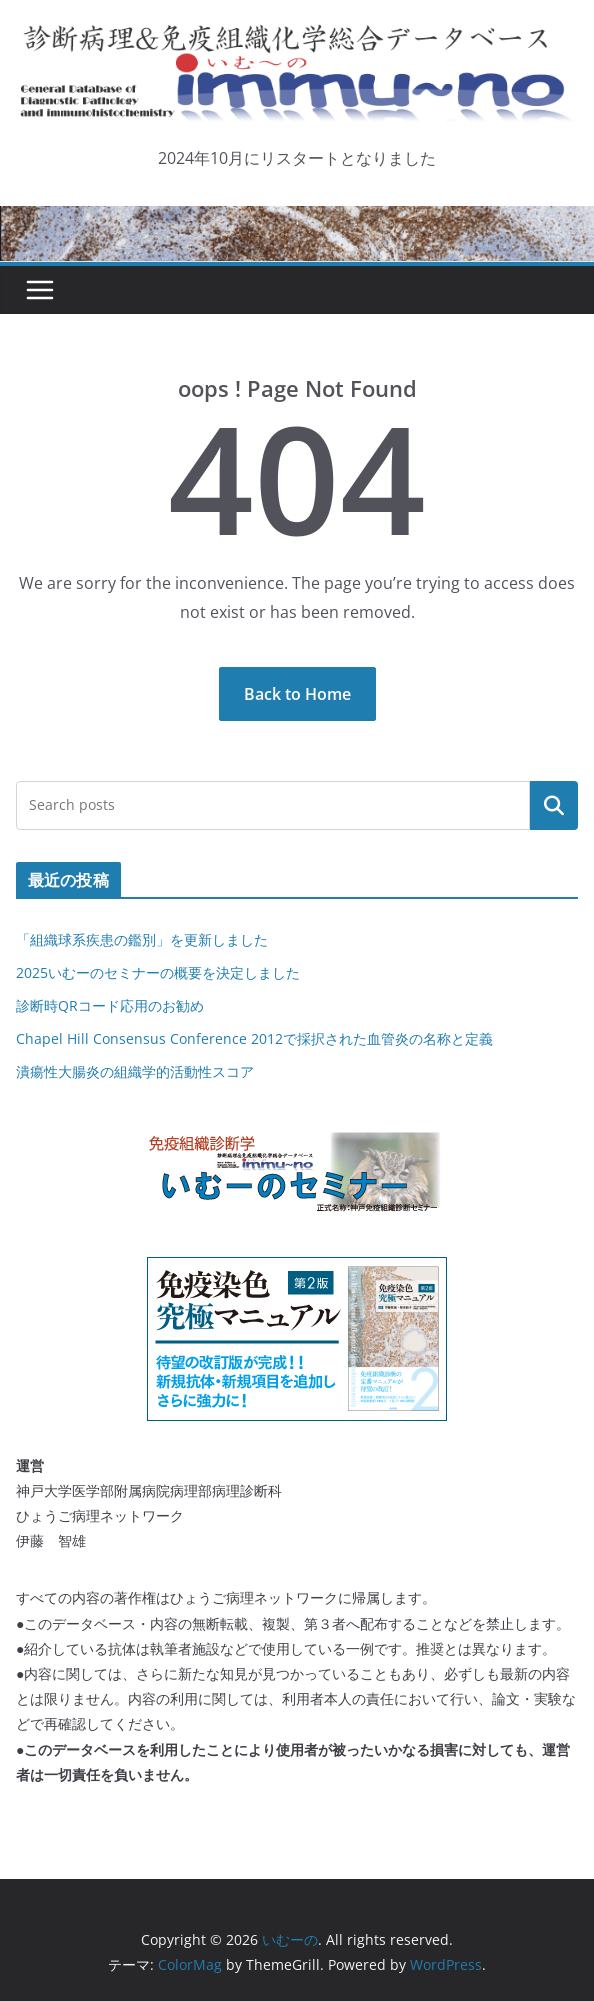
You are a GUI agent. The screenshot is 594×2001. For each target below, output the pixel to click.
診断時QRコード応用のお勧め (110, 1005)
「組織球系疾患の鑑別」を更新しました (142, 939)
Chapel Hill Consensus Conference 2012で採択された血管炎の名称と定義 (254, 1038)
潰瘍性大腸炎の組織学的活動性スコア (135, 1071)
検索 (554, 805)
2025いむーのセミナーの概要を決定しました (158, 972)
